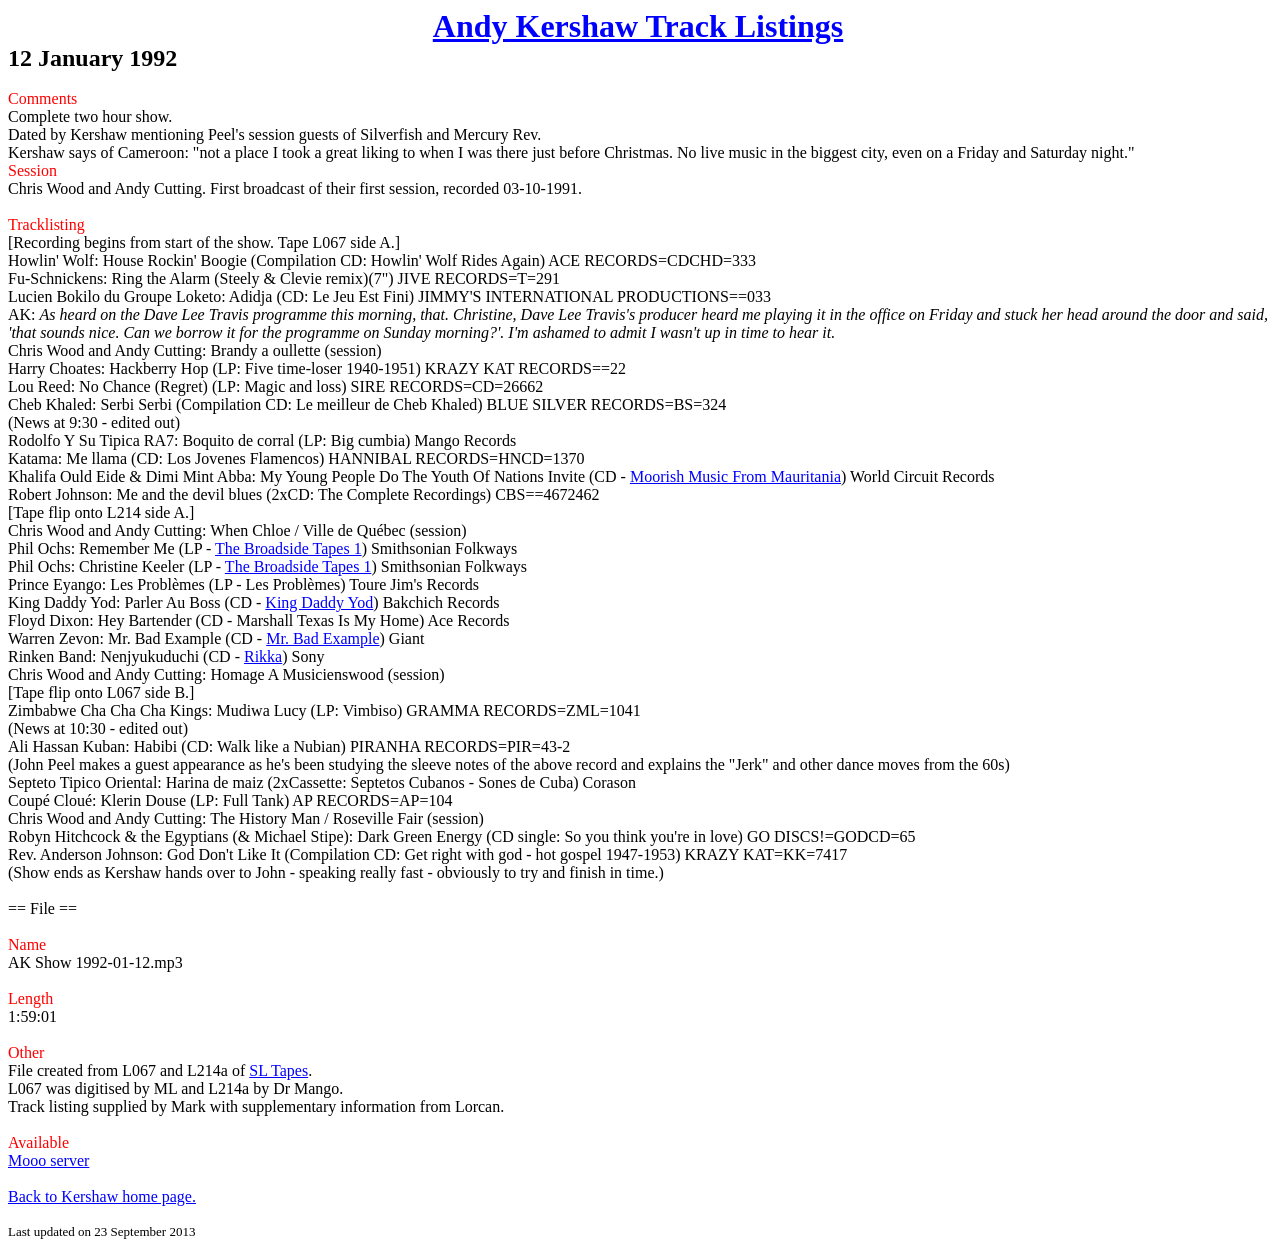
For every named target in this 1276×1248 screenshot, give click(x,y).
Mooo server (48, 1160)
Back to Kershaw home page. (102, 1196)
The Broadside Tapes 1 (288, 548)
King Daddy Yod (319, 602)
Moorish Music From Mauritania (735, 476)
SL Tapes (278, 1070)
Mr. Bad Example (322, 638)
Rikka (263, 656)
